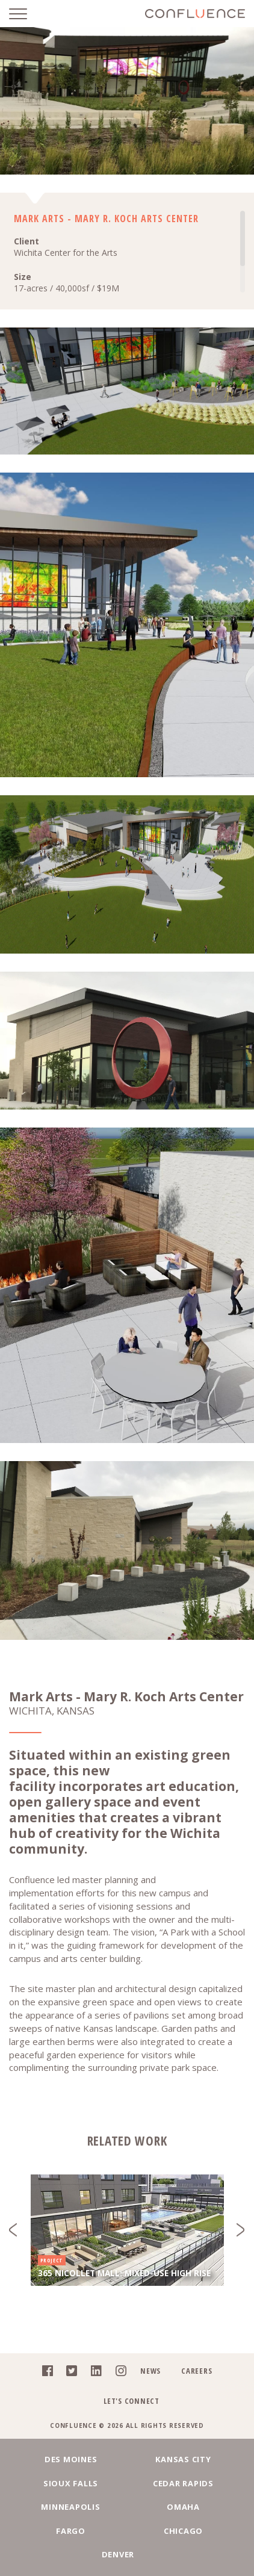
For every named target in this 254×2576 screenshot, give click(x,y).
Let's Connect (132, 2400)
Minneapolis (70, 2506)
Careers (196, 2370)
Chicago (183, 2530)
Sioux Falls (70, 2483)
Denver (118, 2554)
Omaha (183, 2506)
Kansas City (183, 2459)
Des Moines (71, 2459)
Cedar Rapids (183, 2483)
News (150, 2370)
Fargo (70, 2530)
